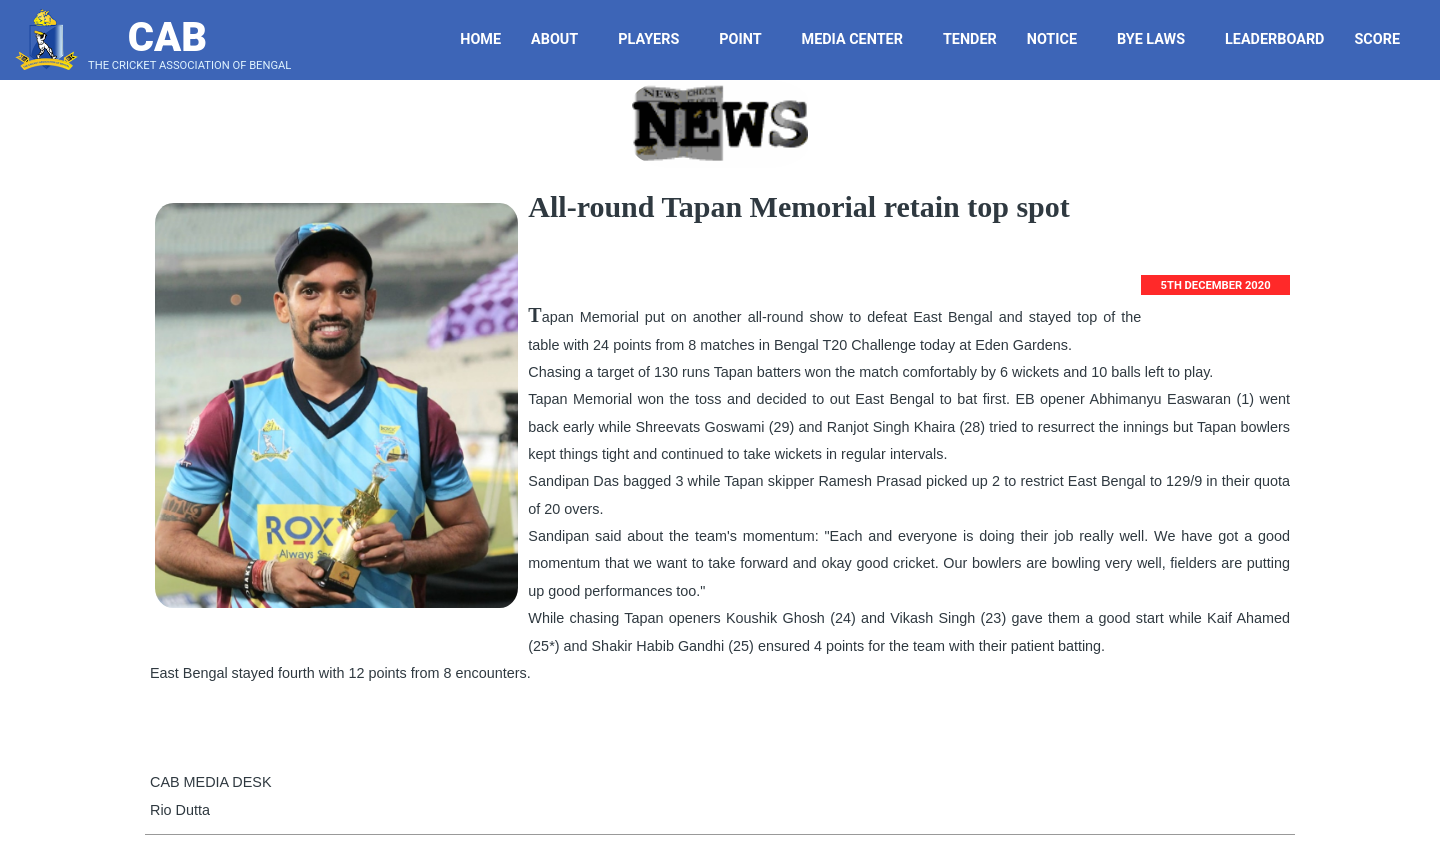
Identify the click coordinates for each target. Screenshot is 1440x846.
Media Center (860, 39)
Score (1384, 39)
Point (747, 39)
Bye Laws (1158, 39)
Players (656, 39)
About (562, 39)
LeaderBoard (1274, 39)
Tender (972, 39)
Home (480, 39)
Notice (1059, 39)
